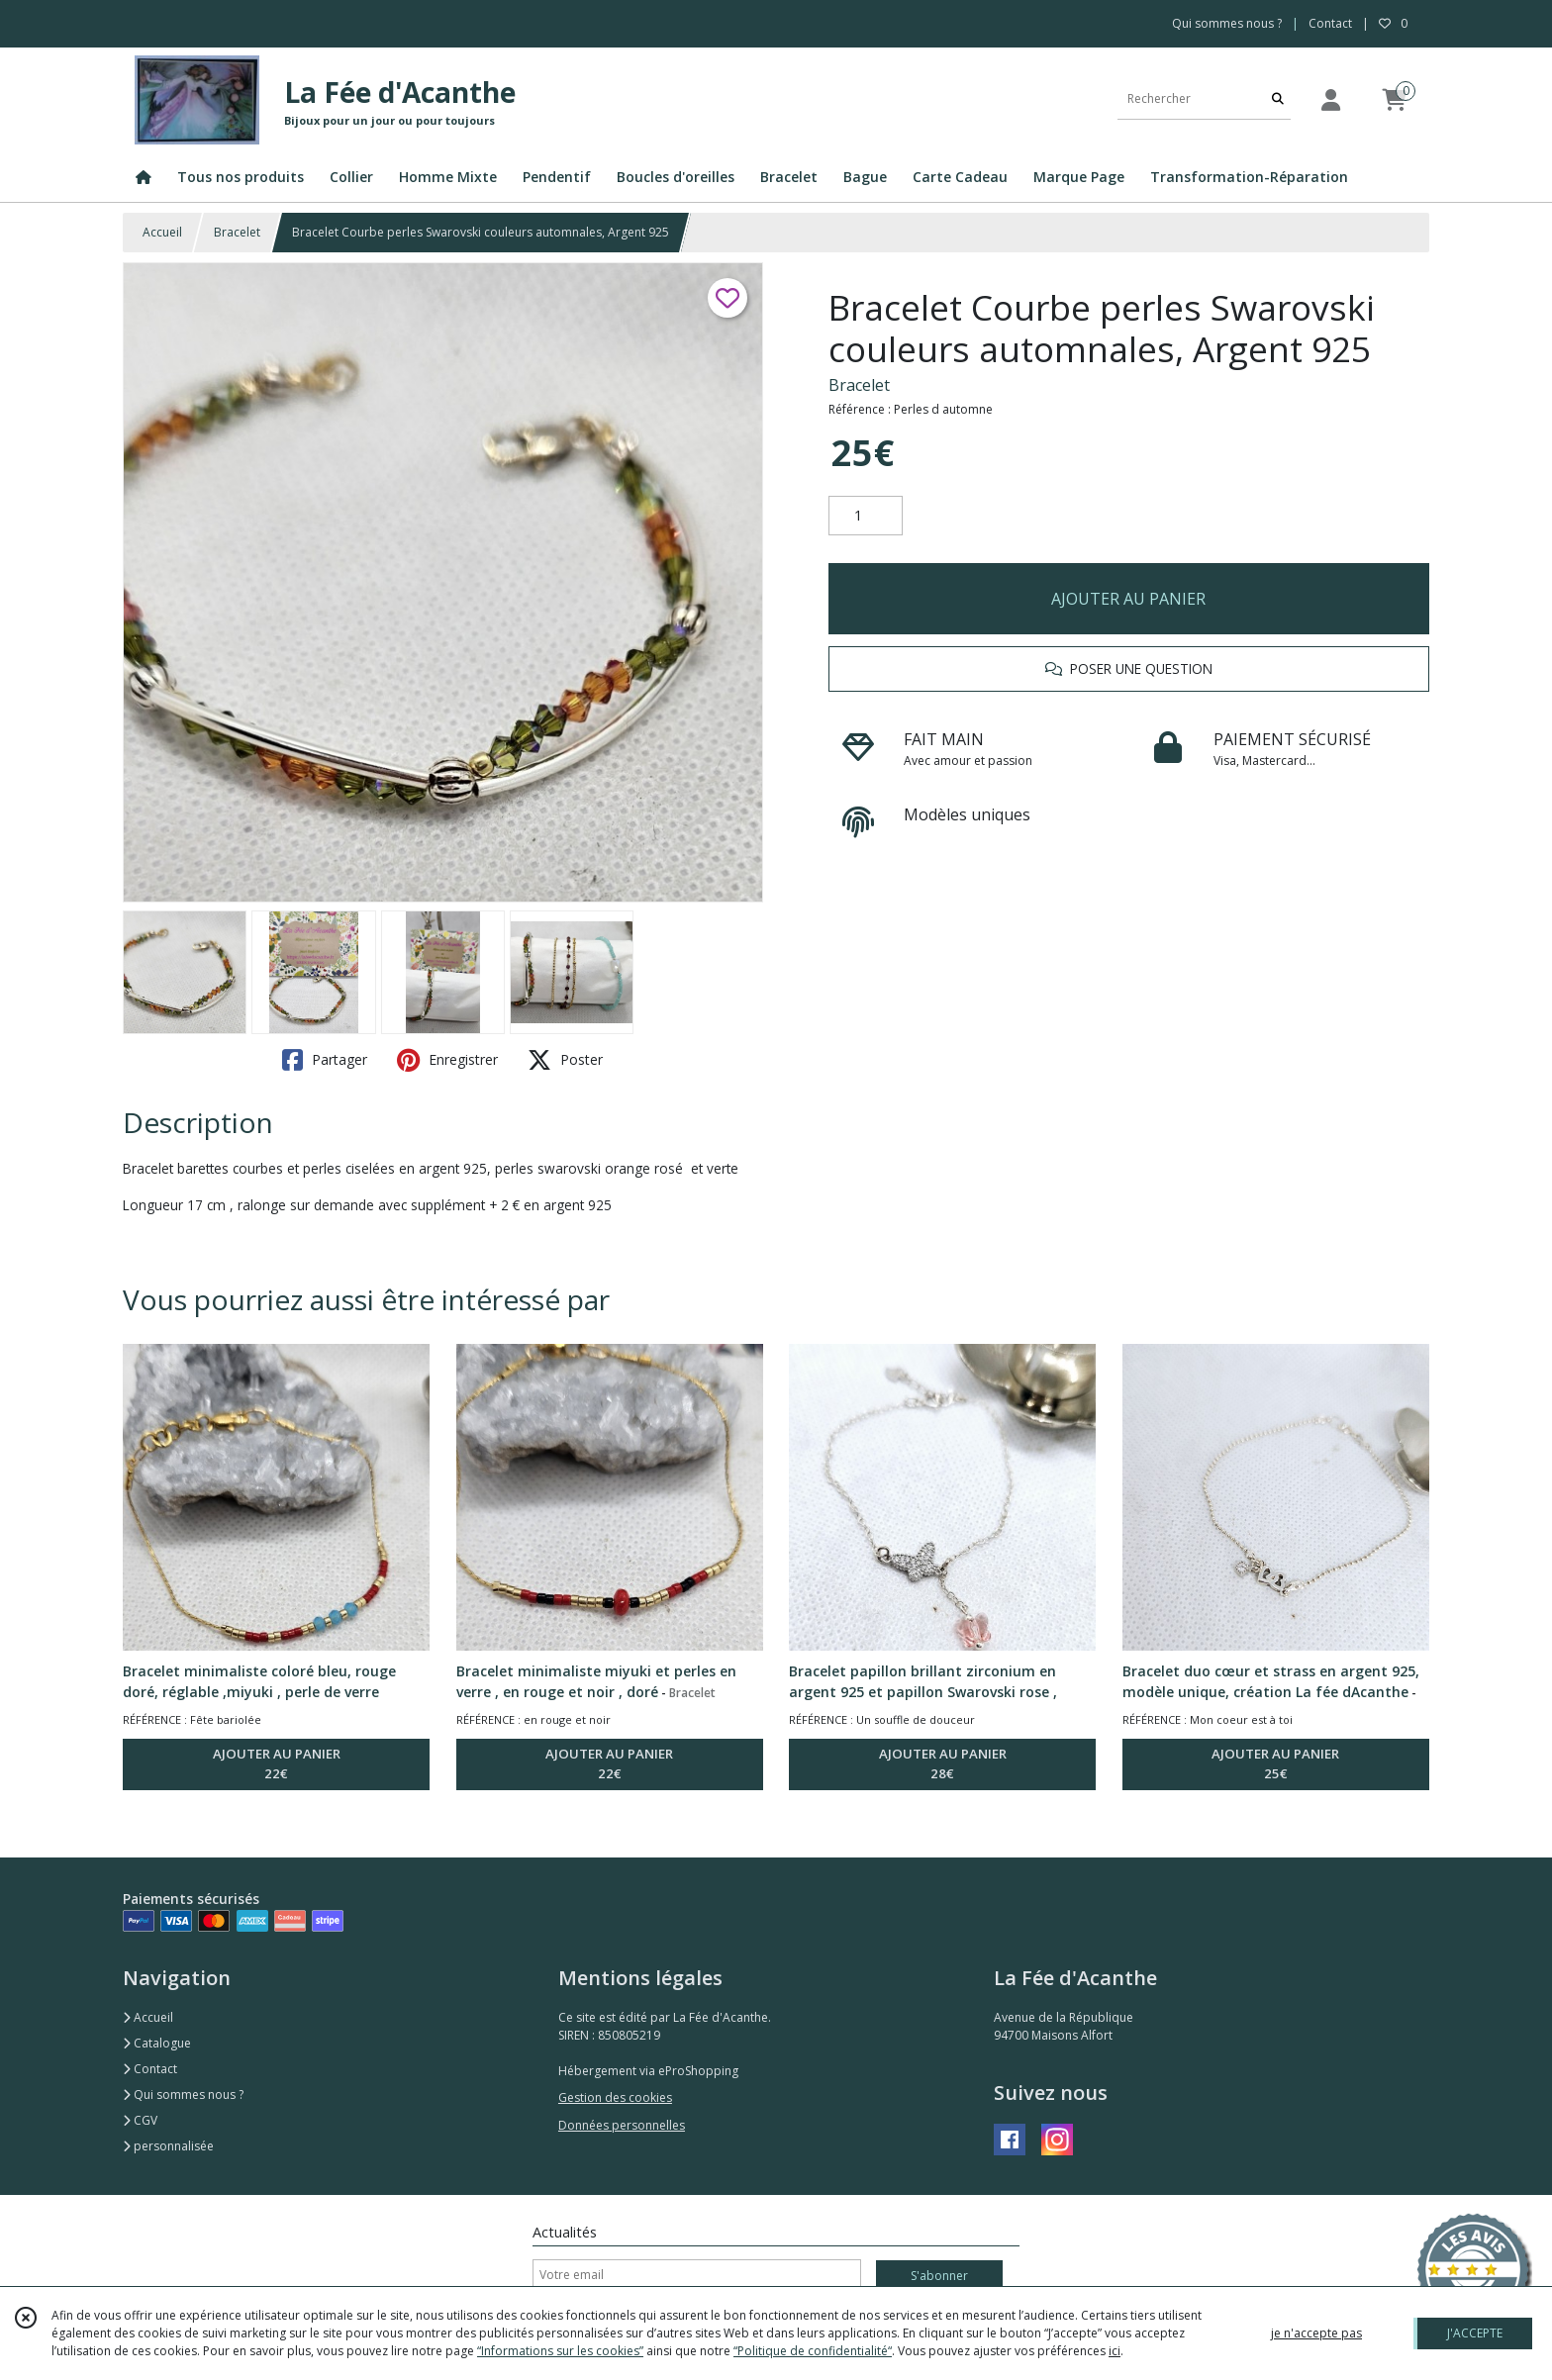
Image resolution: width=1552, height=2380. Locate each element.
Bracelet (237, 232)
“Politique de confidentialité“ (812, 2350)
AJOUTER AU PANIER (1128, 599)
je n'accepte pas (1316, 2333)
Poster (565, 1060)
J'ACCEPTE (1475, 2333)
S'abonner (939, 2275)
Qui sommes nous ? (183, 2094)
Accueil (162, 232)
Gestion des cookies (615, 2097)
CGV (140, 2120)
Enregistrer (447, 1060)
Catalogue (157, 2043)
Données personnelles (621, 2125)
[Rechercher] (1278, 99)
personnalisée (168, 2146)
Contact (1330, 23)
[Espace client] (1330, 99)
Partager (324, 1060)
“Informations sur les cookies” (560, 2350)
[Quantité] (865, 515)
